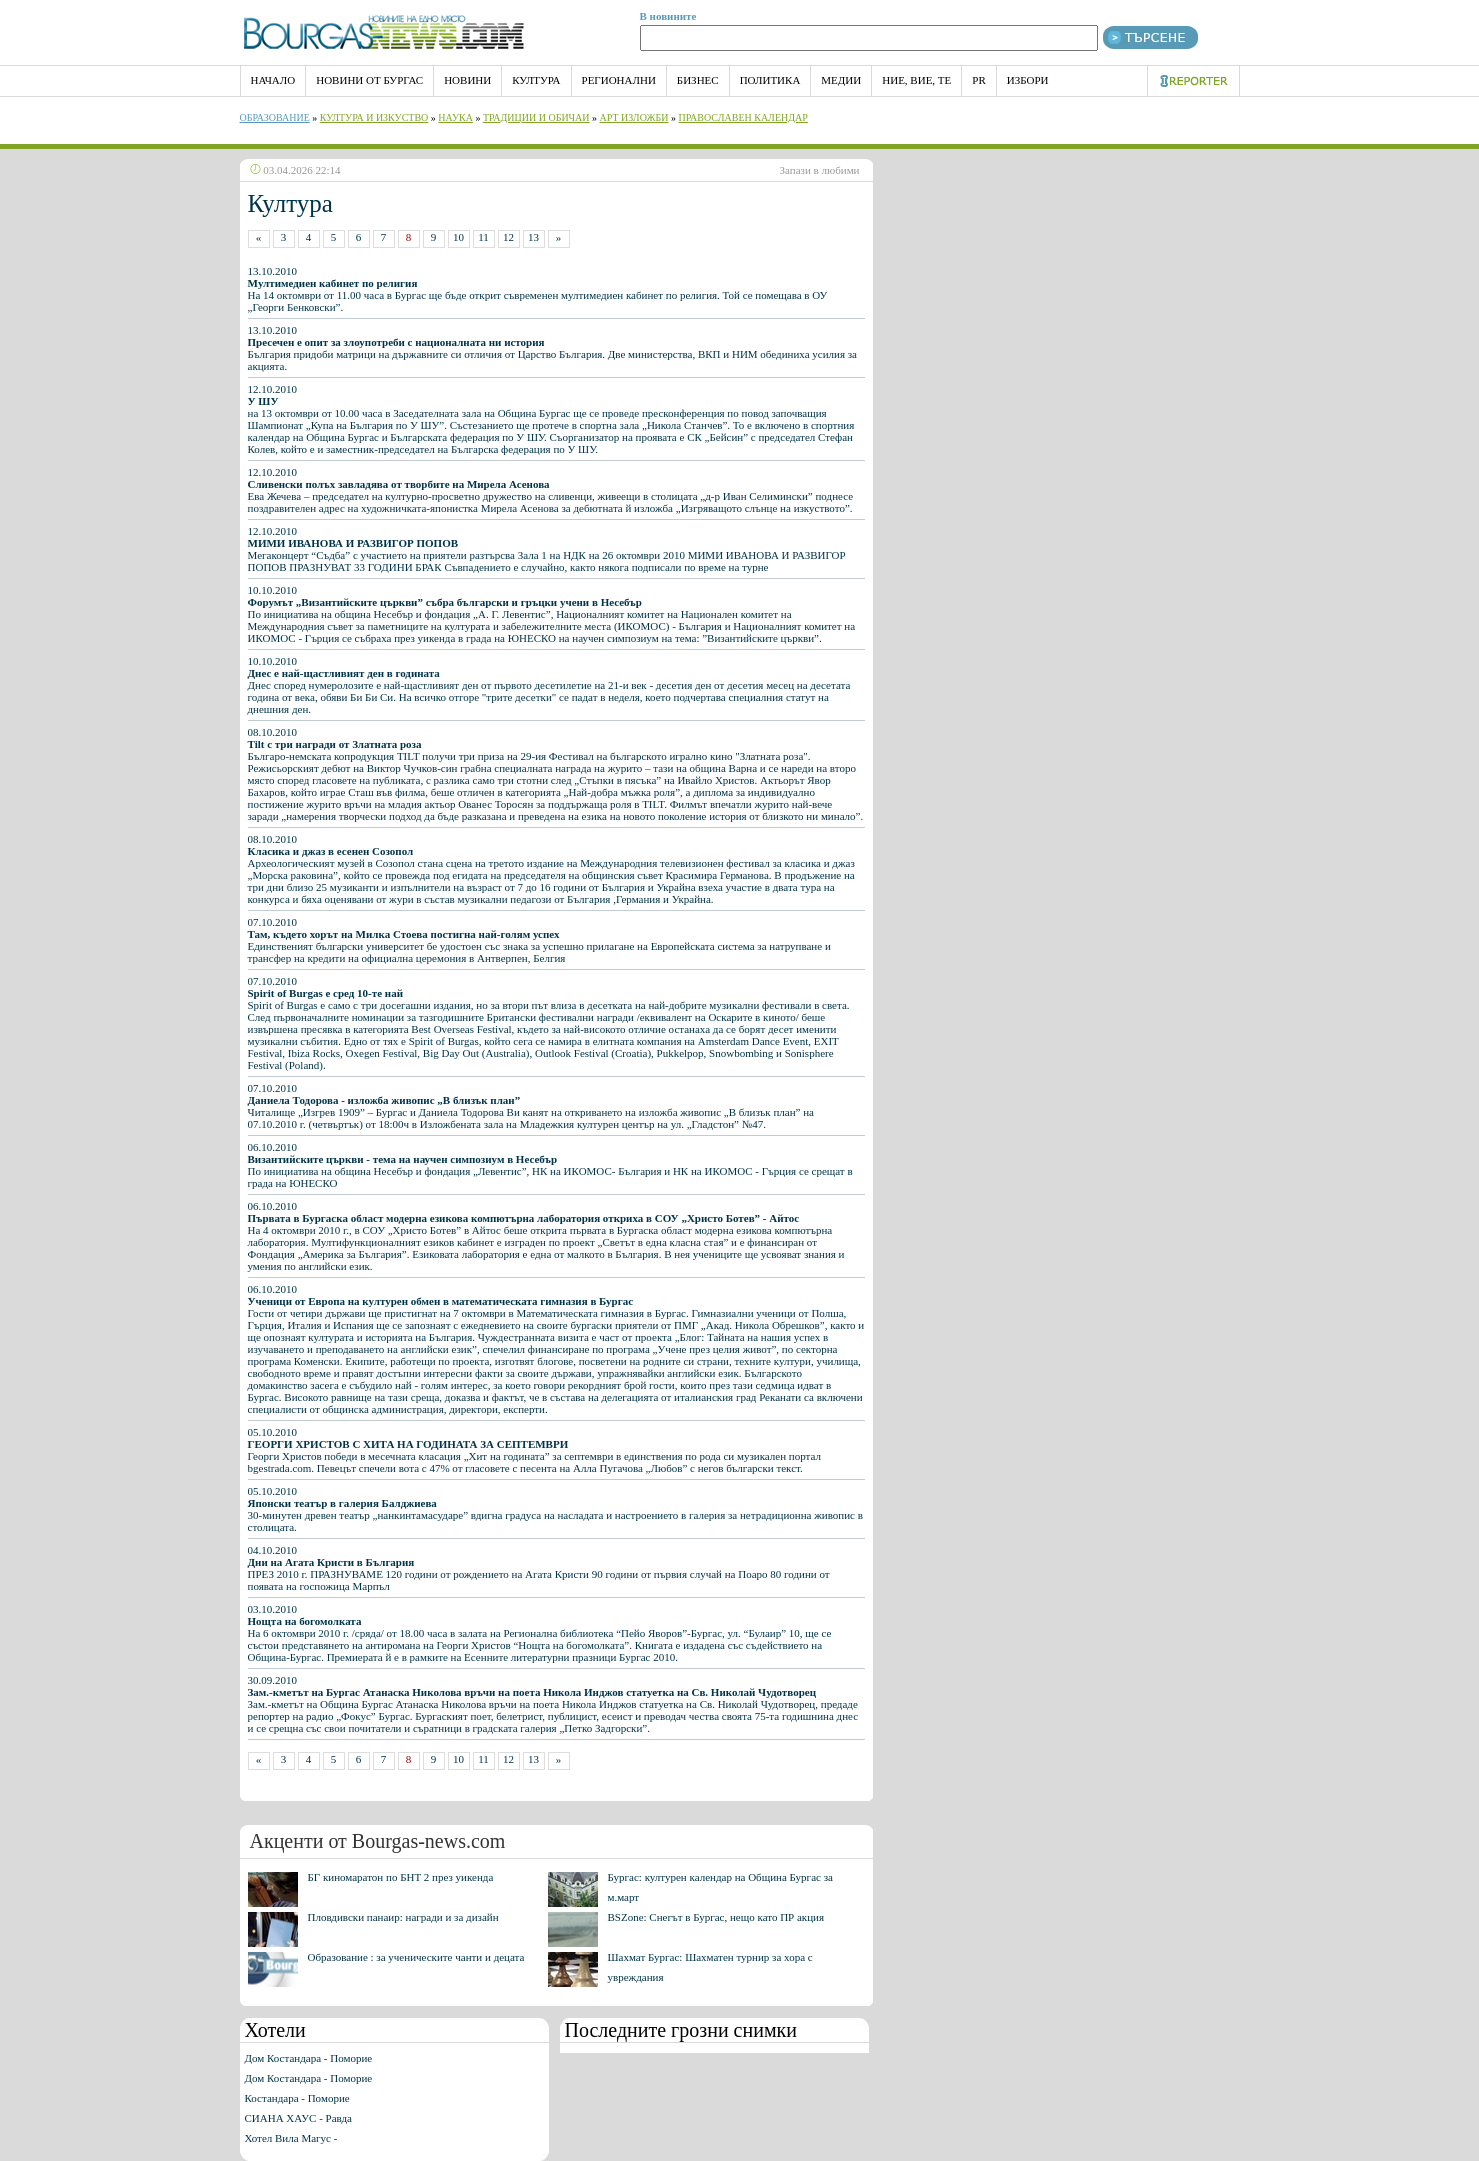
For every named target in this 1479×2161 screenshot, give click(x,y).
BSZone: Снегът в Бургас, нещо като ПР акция (716, 1917)
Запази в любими (820, 170)
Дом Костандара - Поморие (309, 2058)
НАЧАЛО (273, 80)
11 (483, 237)
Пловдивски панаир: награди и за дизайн (403, 1917)
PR (978, 80)
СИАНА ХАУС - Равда (298, 2118)
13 (533, 237)
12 (508, 237)
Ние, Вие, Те (916, 80)
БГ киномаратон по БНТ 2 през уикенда (401, 1877)
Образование (275, 117)
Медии (841, 80)
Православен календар (743, 117)
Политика (770, 80)
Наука (455, 117)
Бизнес (698, 80)
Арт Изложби (634, 117)
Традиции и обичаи (536, 117)
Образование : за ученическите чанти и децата (416, 1957)
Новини (467, 80)
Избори (1028, 80)
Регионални (619, 80)
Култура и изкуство (374, 117)
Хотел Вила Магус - (291, 2138)
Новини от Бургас (369, 80)
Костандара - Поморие (297, 2098)
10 (458, 237)
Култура (536, 80)
